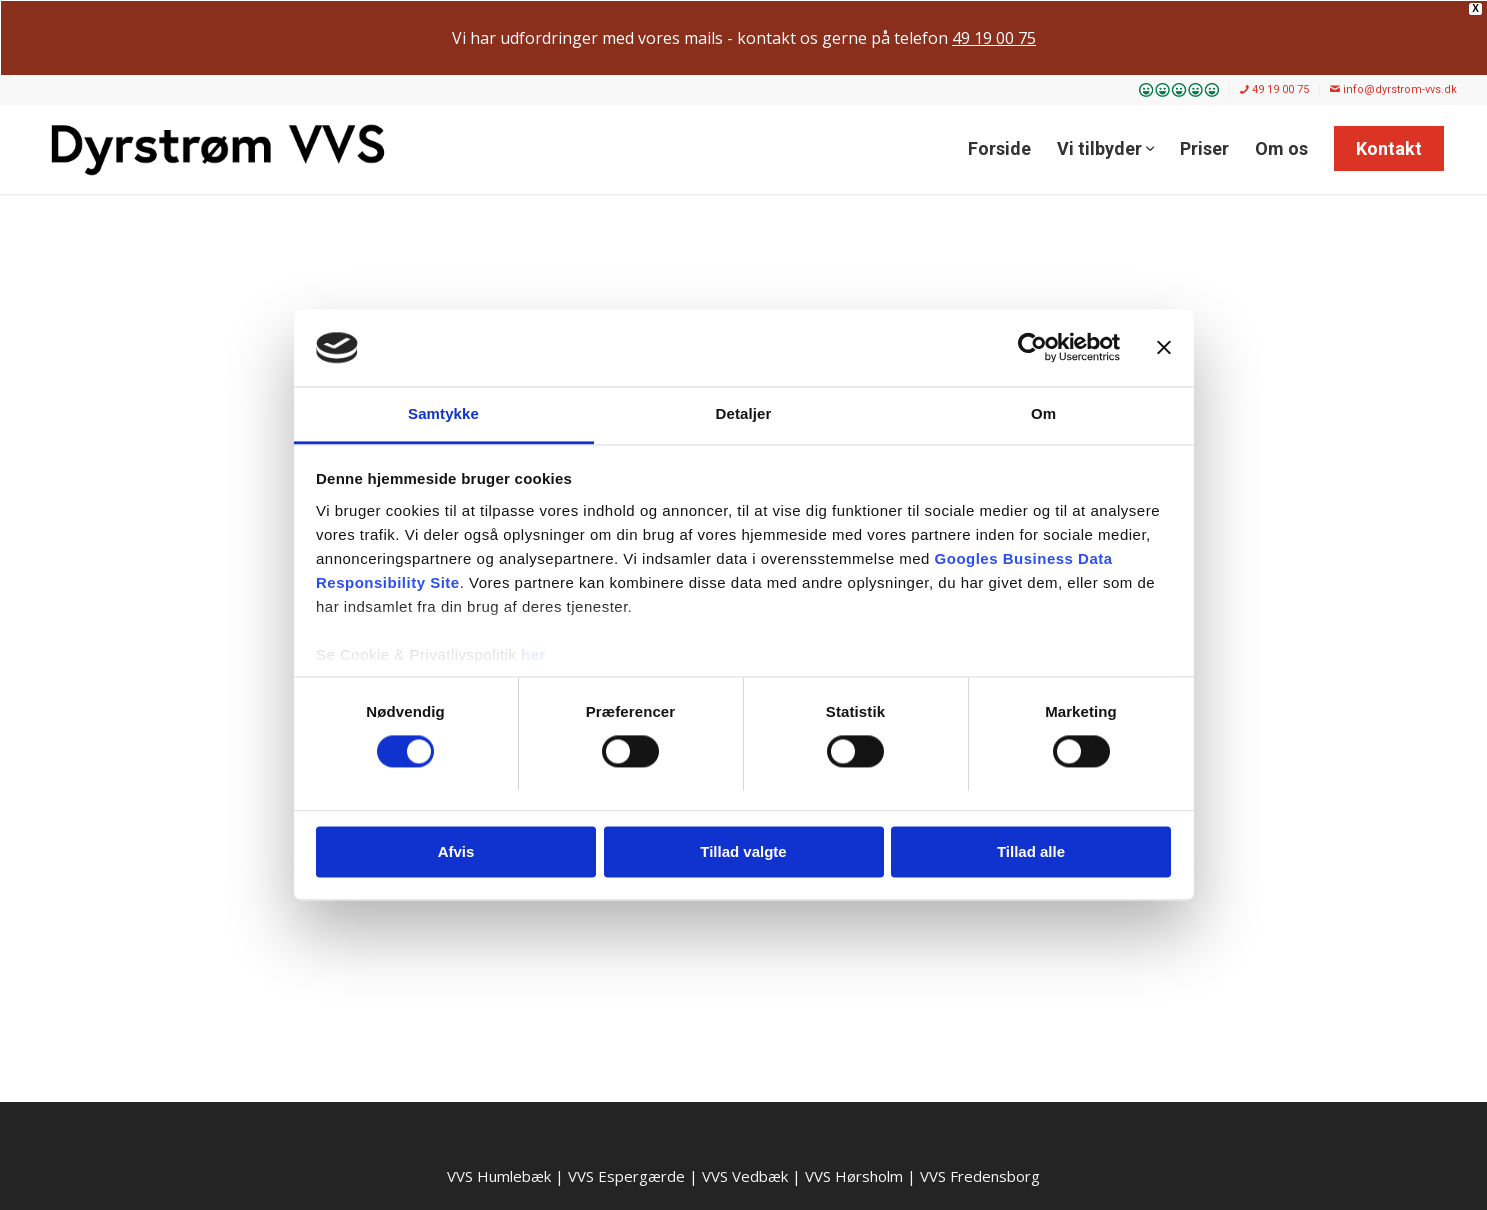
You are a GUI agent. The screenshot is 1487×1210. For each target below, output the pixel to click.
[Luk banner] (1164, 348)
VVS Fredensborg (980, 1176)
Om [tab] (1043, 413)
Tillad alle (1031, 851)
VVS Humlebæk (499, 1176)
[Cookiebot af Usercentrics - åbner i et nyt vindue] (1032, 348)
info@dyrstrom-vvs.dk (1393, 89)
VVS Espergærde (626, 1176)
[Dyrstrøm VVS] (218, 149)
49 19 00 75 (1274, 89)
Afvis (456, 851)
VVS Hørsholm (854, 1176)
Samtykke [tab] (443, 413)
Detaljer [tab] (744, 413)
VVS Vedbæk (745, 1176)
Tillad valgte (743, 851)
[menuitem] (1179, 91)
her (533, 654)
